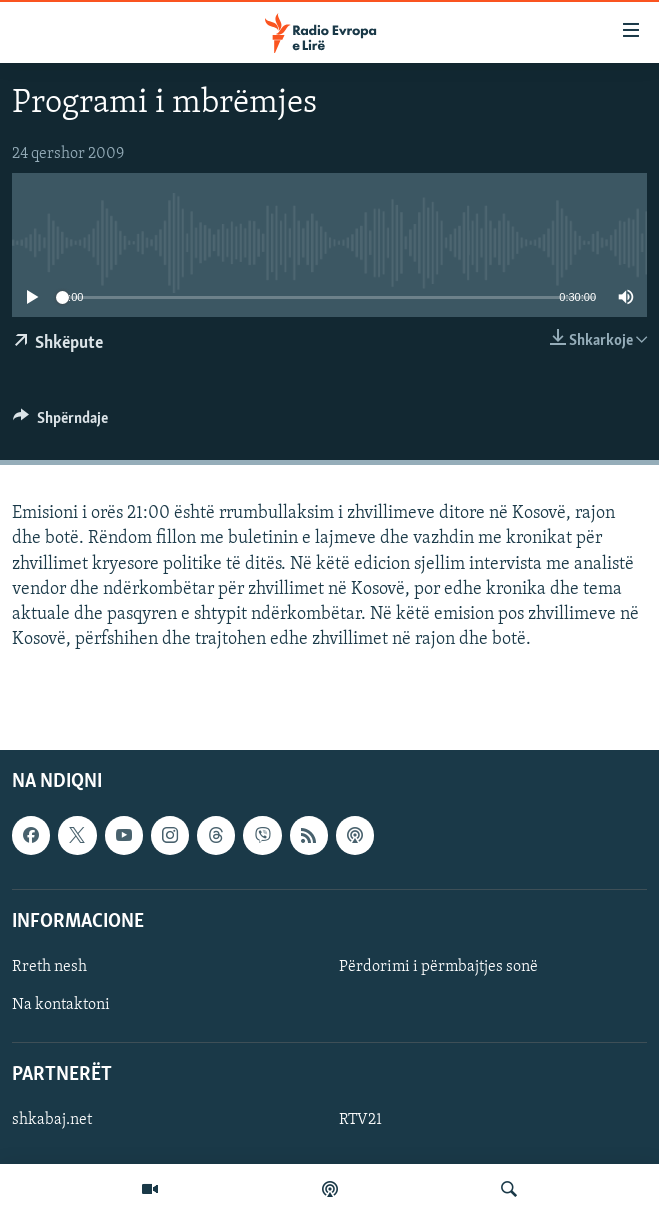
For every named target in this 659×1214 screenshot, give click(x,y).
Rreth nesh (49, 967)
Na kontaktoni (61, 1005)
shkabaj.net (52, 1121)
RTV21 (360, 1121)
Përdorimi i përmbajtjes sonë (438, 967)
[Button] (60, 423)
